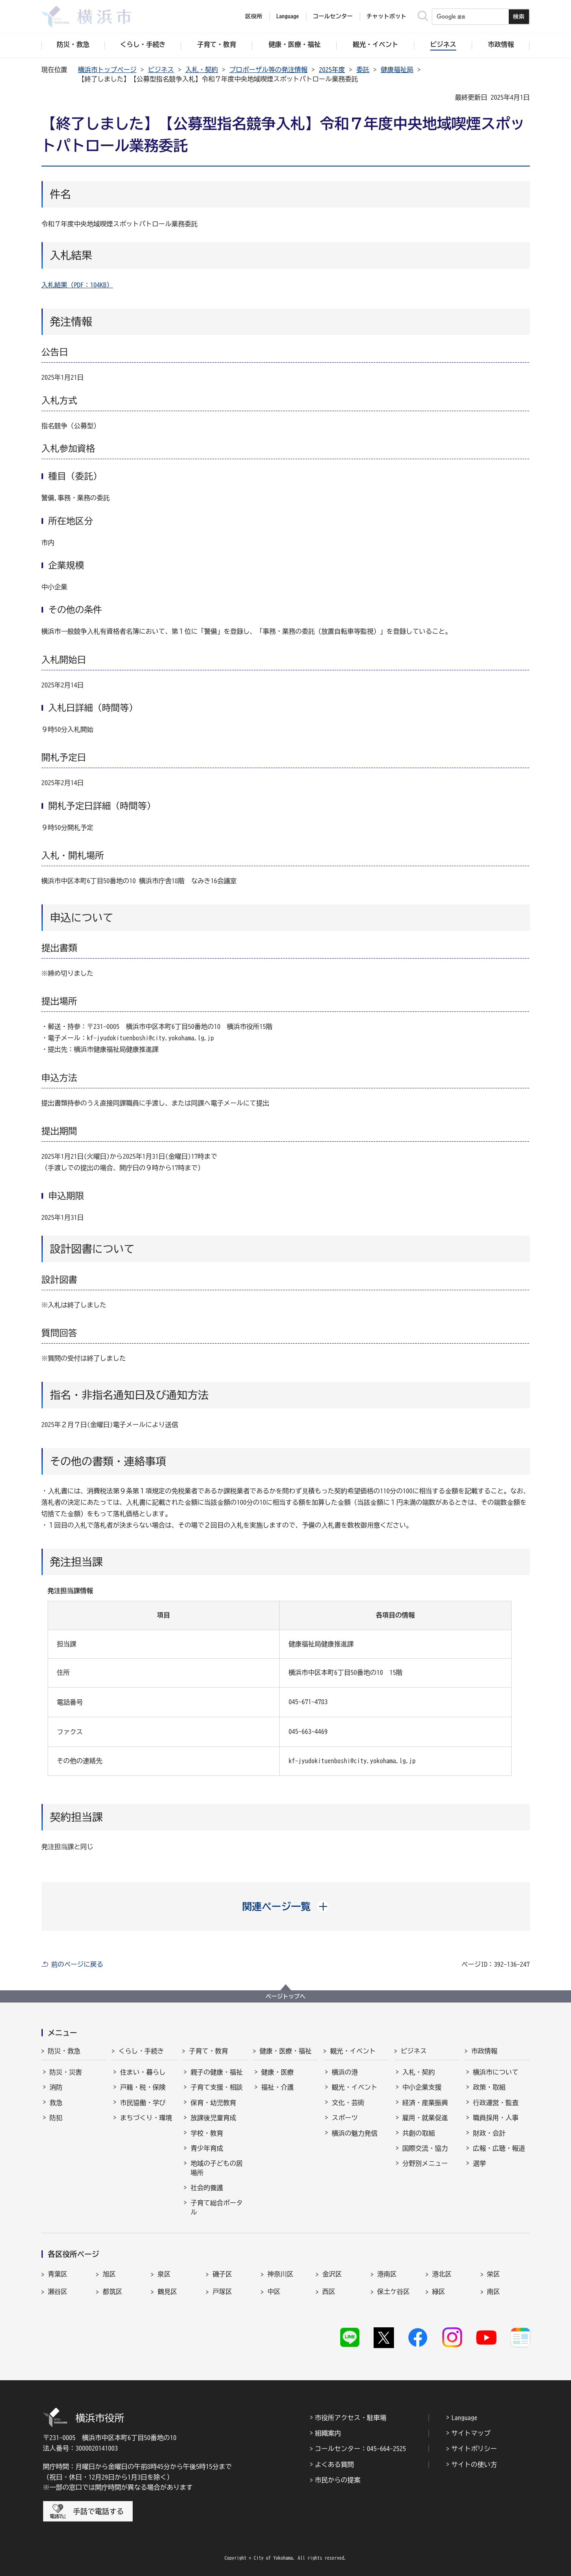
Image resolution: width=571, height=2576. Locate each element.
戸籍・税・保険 (143, 2087)
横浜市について (495, 2072)
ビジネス (161, 69)
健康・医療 (277, 2072)
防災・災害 (66, 2072)
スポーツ (345, 2117)
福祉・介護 (277, 2087)
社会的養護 (206, 2187)
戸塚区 (222, 2291)
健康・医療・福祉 (286, 2051)
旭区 (109, 2274)
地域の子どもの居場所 (216, 2167)
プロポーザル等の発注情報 (269, 69)
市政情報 (484, 2051)
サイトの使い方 (474, 2464)
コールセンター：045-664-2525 (360, 2448)
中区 (273, 2291)
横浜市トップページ (107, 69)
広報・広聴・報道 (499, 2148)
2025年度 (332, 69)
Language (464, 2417)
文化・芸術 (348, 2102)
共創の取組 (419, 2133)
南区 (493, 2291)
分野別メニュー (425, 2163)
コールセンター (333, 16)
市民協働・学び (143, 2102)
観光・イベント (353, 2051)
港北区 (442, 2274)
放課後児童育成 (213, 2117)
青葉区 (58, 2274)
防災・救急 (64, 2051)
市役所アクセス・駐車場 (351, 2417)
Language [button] (287, 16)
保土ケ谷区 (393, 2291)
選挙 (479, 2163)
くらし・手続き (141, 2051)
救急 (56, 2102)
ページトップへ (286, 1996)
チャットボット (387, 16)
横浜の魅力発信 (354, 2133)
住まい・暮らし (143, 2072)
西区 (328, 2291)
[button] (285, 1906)
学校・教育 (206, 2133)
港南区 (387, 2274)
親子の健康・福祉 (216, 2072)
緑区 (438, 2291)
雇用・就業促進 (425, 2117)
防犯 (56, 2117)
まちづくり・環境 (146, 2117)
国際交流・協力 (425, 2148)
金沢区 (332, 2274)
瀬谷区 (58, 2291)
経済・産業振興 (425, 2102)
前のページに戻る (77, 1964)
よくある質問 (334, 2464)
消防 (56, 2087)
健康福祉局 (397, 69)
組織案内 (328, 2433)
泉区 (164, 2274)
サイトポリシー (474, 2448)
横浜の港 (345, 2072)
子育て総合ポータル (216, 2207)
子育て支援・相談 (216, 2087)
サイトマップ (470, 2433)
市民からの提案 (338, 2480)
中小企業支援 (422, 2087)
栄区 (493, 2274)
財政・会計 (489, 2133)
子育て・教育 (208, 2051)
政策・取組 (489, 2087)
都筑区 (112, 2291)
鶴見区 (167, 2291)
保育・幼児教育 (213, 2102)
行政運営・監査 (495, 2102)
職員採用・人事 (495, 2117)
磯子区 (222, 2274)
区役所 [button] (254, 16)
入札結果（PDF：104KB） (77, 285)
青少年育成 (206, 2148)
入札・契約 (202, 69)
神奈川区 (280, 2274)
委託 (363, 69)
